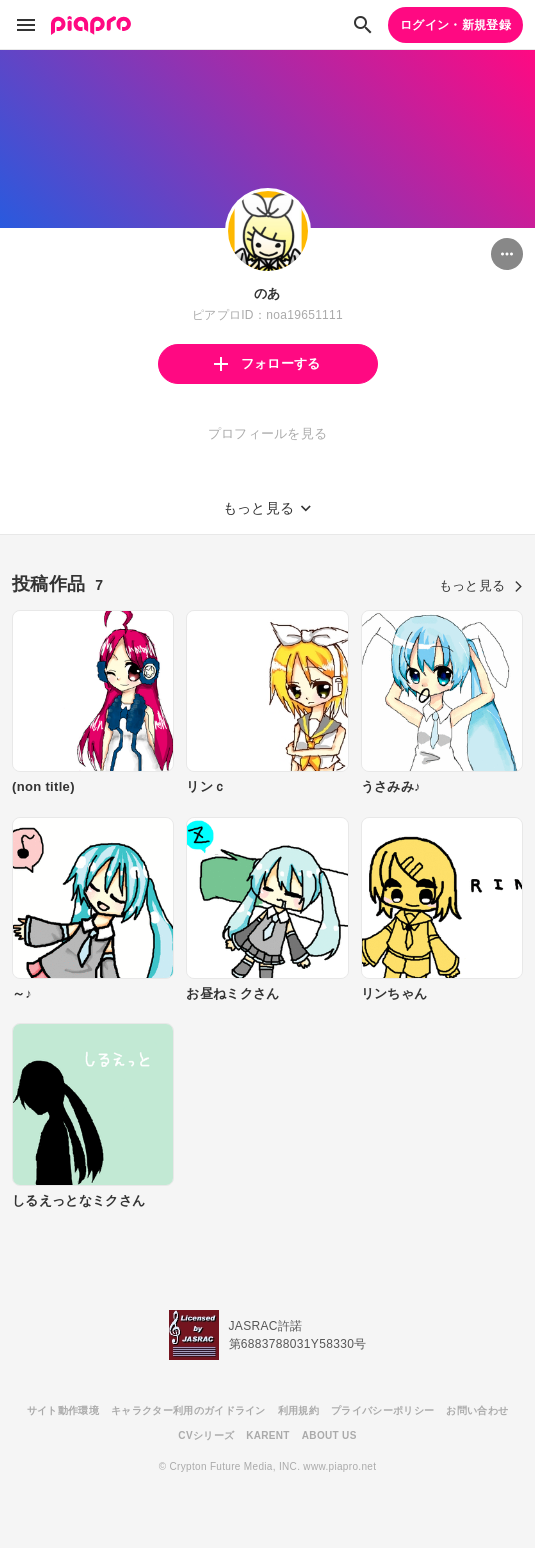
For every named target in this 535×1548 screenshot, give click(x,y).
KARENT (268, 1435)
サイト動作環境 (63, 1410)
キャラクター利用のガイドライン (188, 1410)
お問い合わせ (477, 1410)
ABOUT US (329, 1435)
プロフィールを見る (268, 433)
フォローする (267, 363)
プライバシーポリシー (382, 1410)
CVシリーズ (206, 1435)
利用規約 (298, 1410)
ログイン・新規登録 (455, 25)
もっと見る (481, 585)
